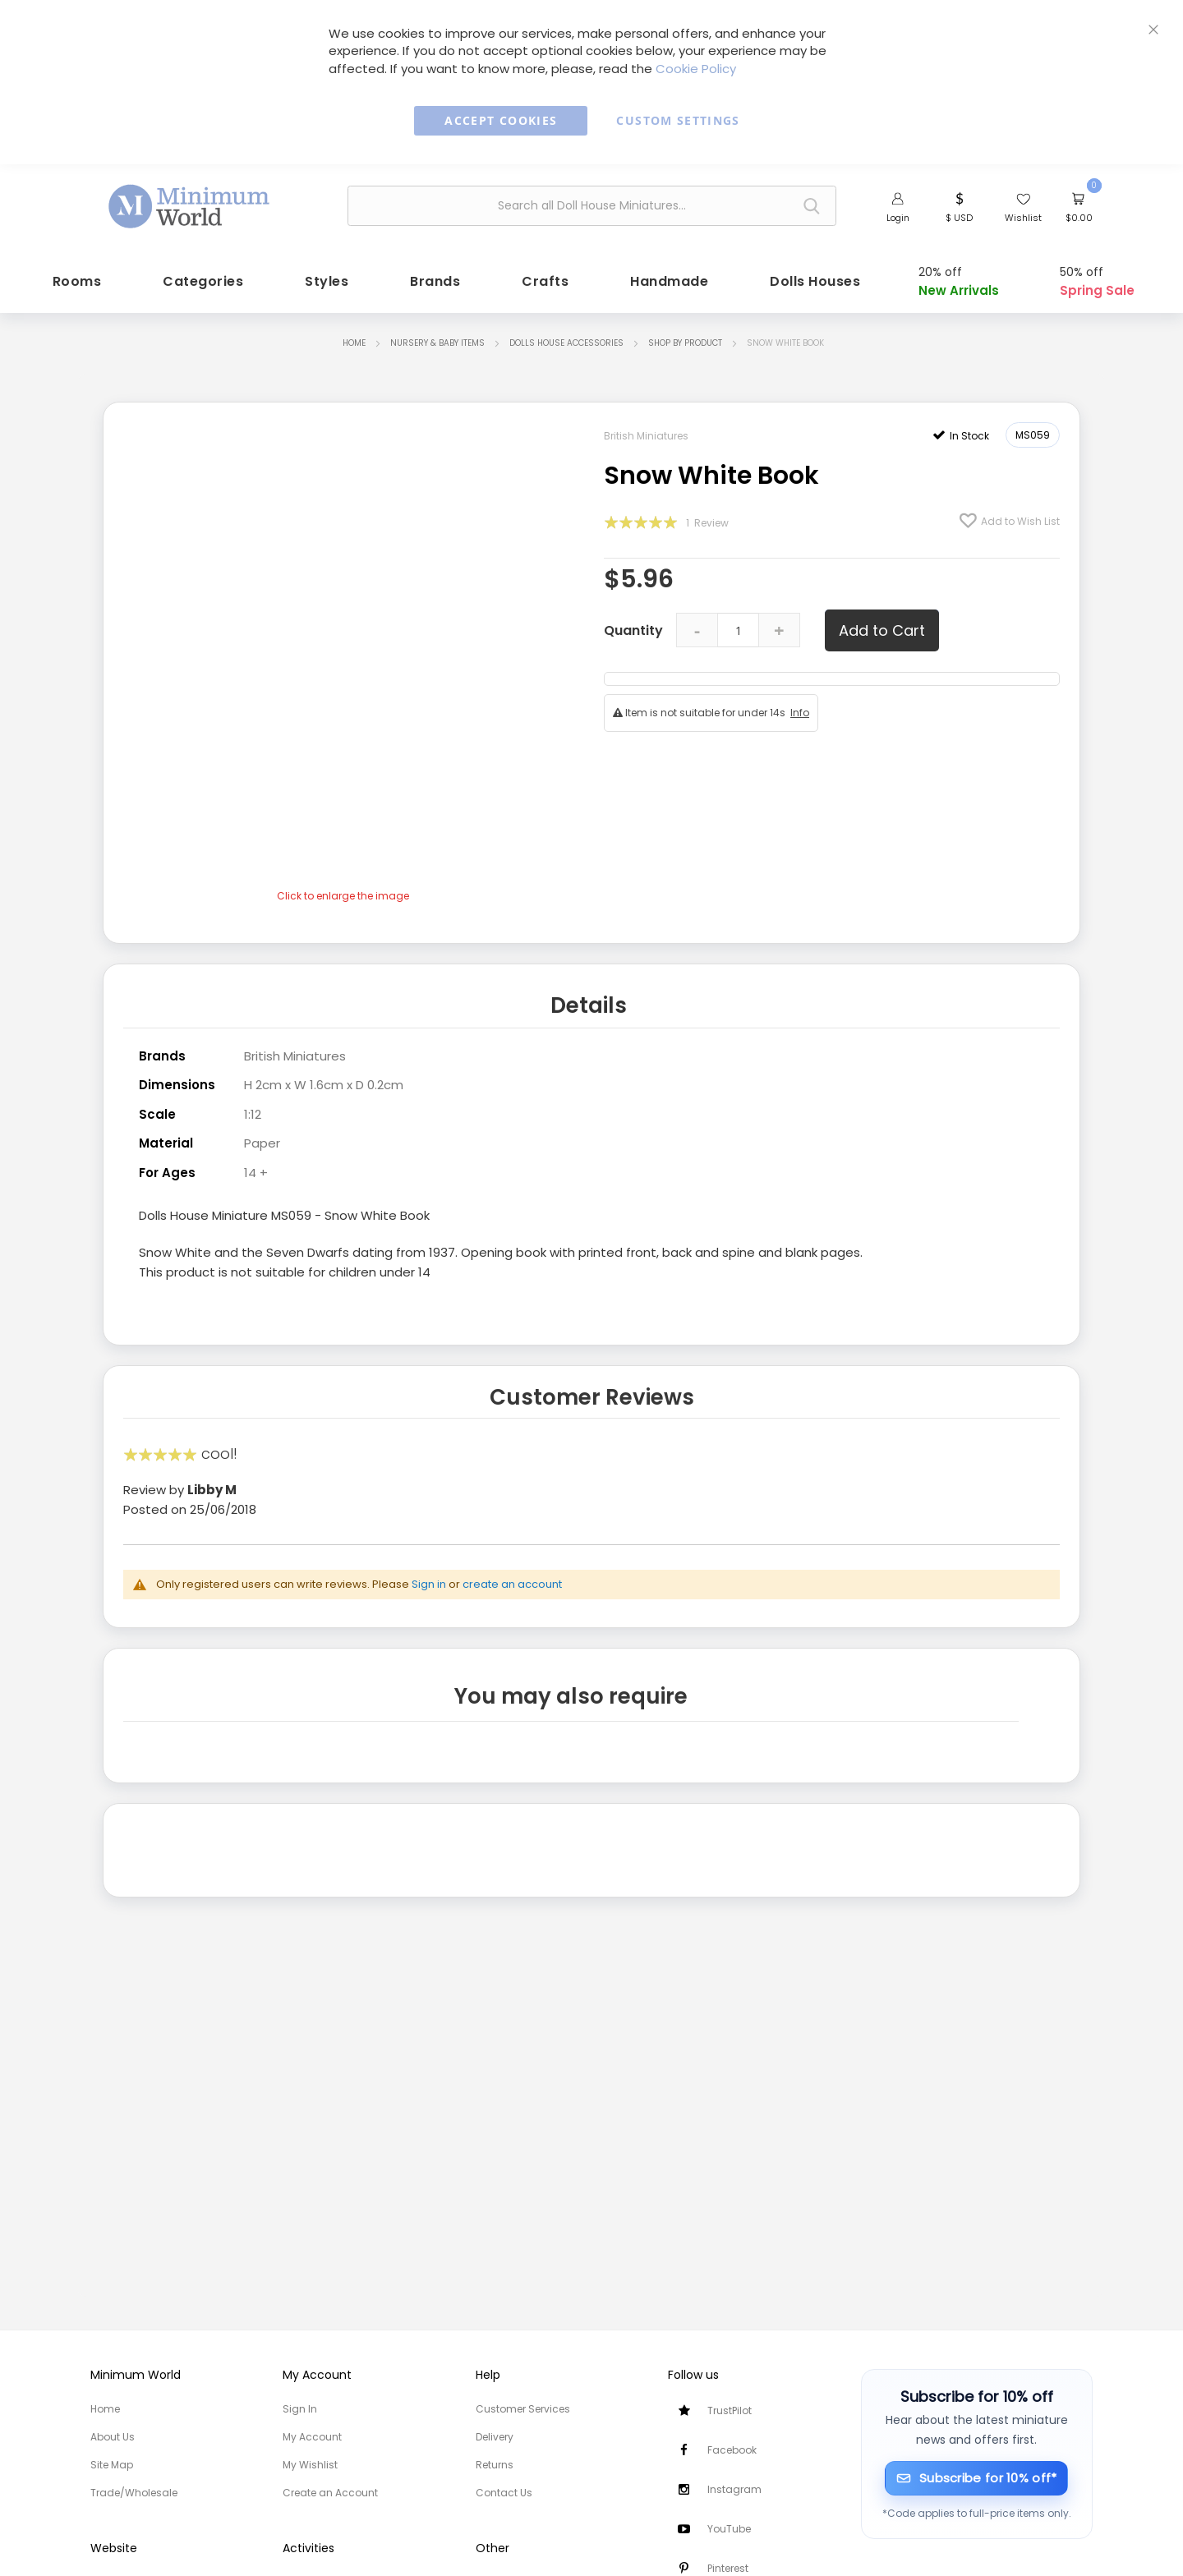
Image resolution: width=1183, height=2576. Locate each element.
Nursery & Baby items (437, 340)
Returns (494, 2465)
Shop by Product (685, 340)
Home (354, 340)
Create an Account (330, 2493)
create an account (512, 1580)
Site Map (111, 2465)
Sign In (300, 2409)
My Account (312, 2437)
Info (799, 710)
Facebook (732, 2450)
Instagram (734, 2489)
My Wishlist (310, 2465)
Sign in (429, 1580)
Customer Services (523, 2409)
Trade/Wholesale (133, 2493)
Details (588, 1003)
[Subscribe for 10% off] (976, 2478)
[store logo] (189, 203)
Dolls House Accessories (566, 340)
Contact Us (504, 2493)
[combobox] (592, 206)
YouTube (729, 2529)
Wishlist (1023, 217)
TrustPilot (729, 2410)
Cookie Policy (696, 68)
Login (897, 217)
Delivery (494, 2437)
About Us (112, 2437)
